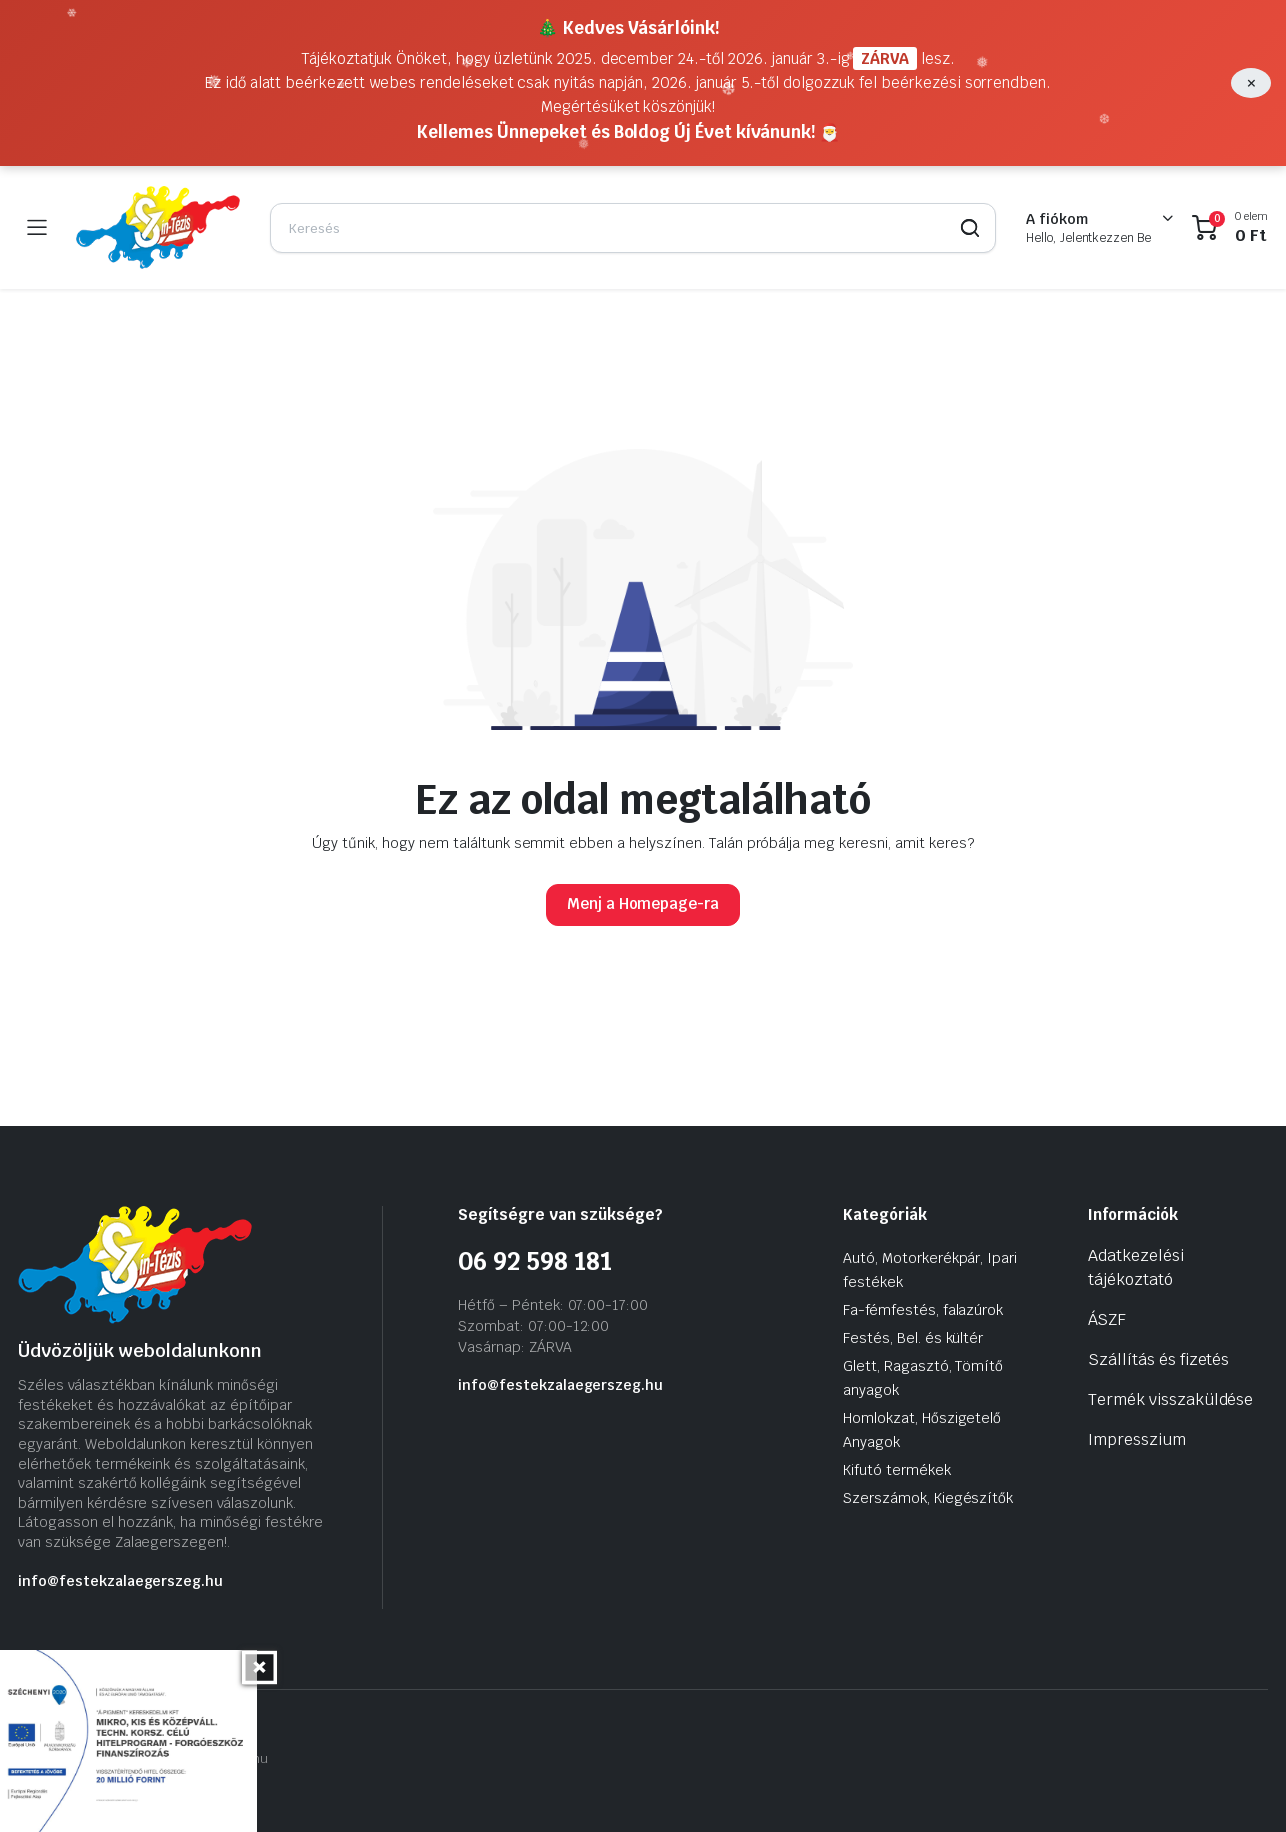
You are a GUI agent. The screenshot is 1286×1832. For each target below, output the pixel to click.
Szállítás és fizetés (1158, 1359)
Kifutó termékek (897, 1470)
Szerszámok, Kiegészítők (928, 1498)
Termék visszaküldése (1170, 1399)
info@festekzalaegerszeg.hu (120, 1581)
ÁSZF (1107, 1319)
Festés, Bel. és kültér (913, 1338)
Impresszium (1137, 1439)
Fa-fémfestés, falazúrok (923, 1310)
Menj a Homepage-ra (643, 903)
